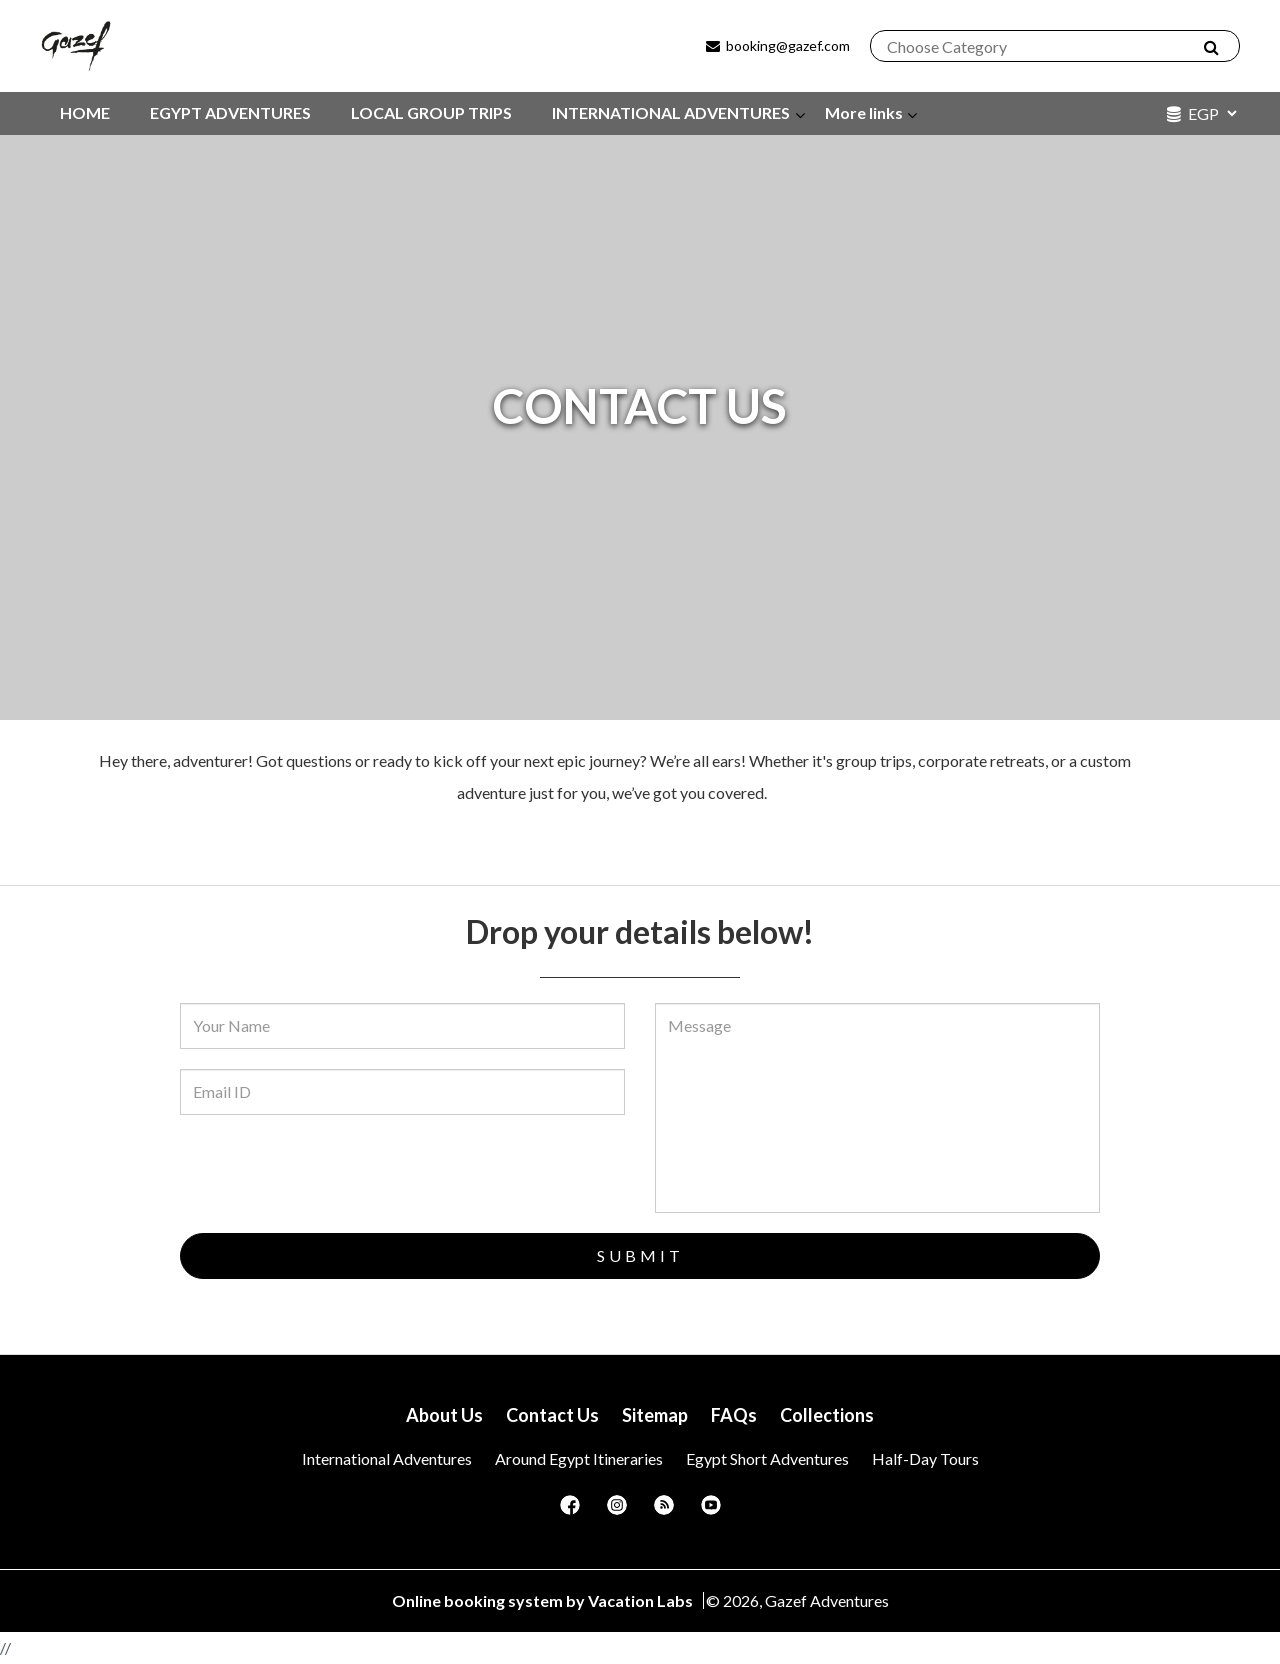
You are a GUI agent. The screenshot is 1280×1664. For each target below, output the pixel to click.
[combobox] (1045, 47)
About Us (444, 1415)
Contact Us (552, 1415)
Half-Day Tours (925, 1458)
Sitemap (655, 1415)
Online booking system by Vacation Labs (544, 1600)
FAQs (734, 1415)
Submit (640, 1255)
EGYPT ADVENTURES (230, 112)
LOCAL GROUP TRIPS (431, 112)
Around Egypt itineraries (579, 1458)
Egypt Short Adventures (767, 1458)
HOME (85, 112)
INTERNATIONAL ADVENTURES (671, 112)
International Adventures (387, 1458)
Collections (827, 1415)
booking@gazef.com (776, 45)
